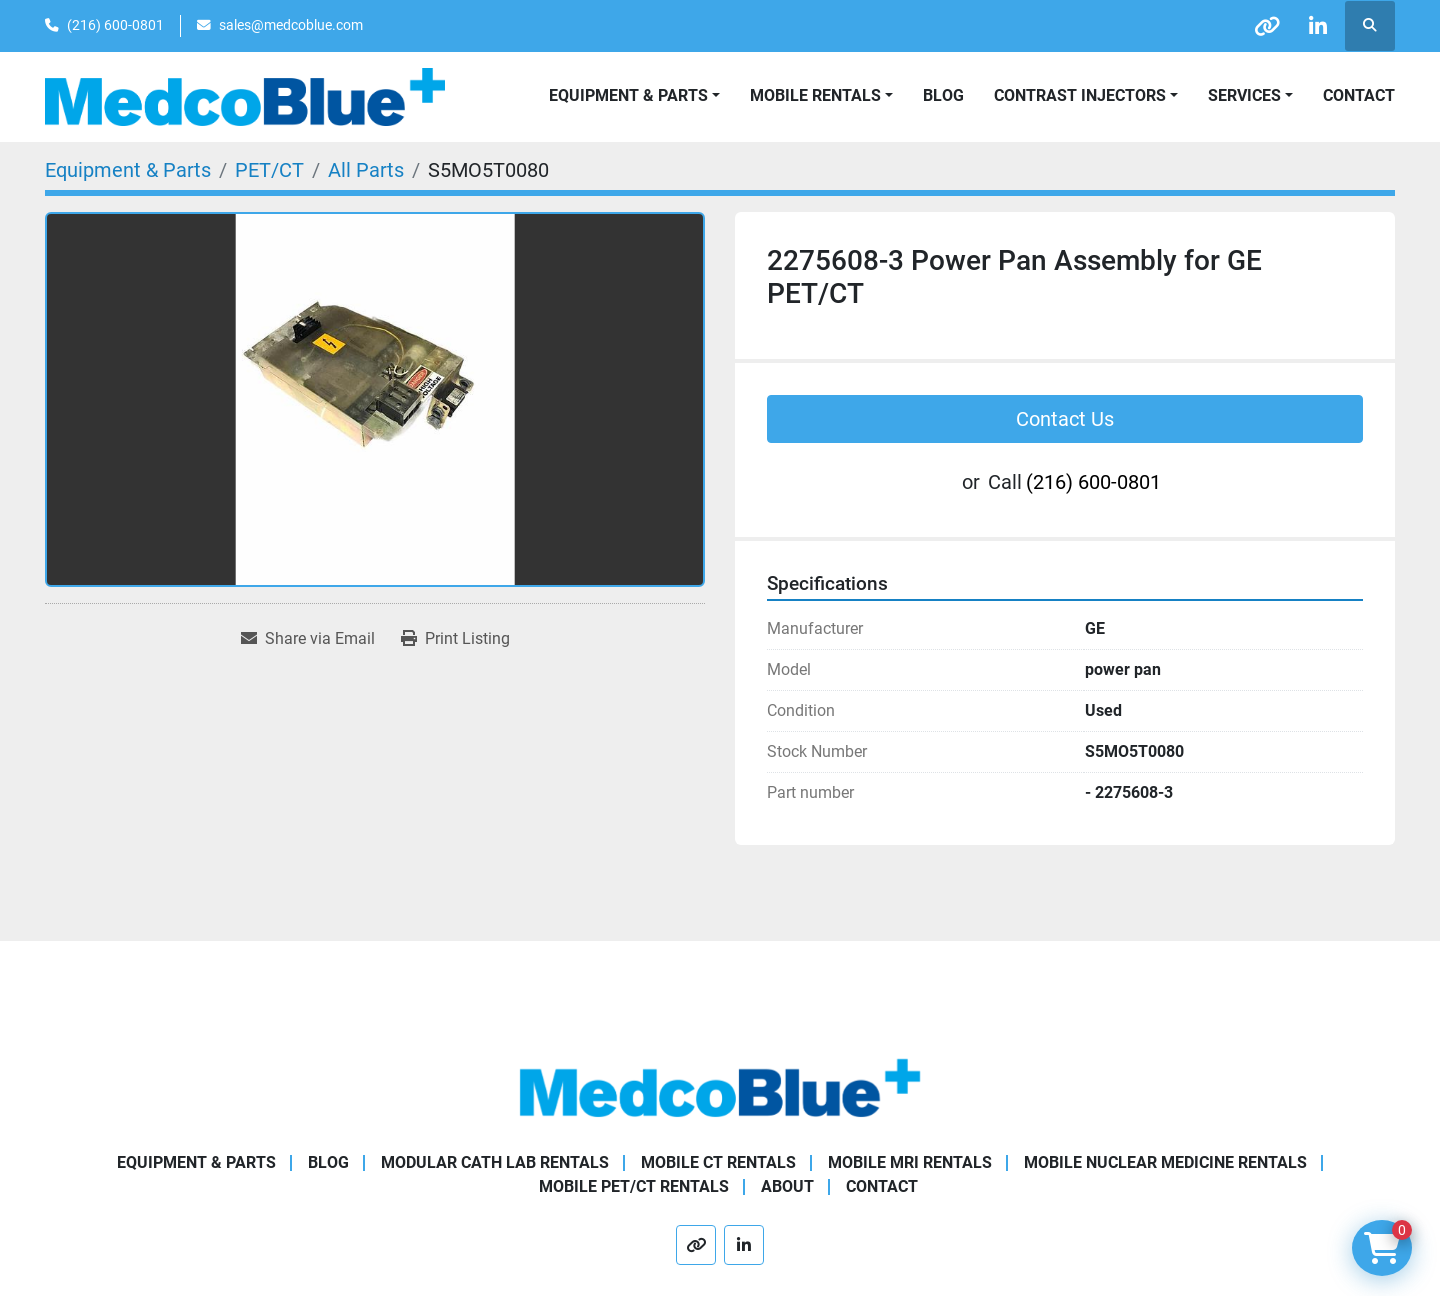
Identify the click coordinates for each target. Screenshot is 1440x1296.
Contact (1359, 95)
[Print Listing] (455, 639)
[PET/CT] (269, 170)
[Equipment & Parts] (128, 170)
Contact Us (1065, 419)
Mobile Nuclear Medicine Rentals (1165, 1162)
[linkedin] (1318, 26)
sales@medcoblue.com (291, 25)
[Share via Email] (308, 639)
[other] (1267, 26)
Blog (943, 95)
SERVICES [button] (1244, 95)
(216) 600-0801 (115, 25)
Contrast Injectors (1080, 95)
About (787, 1186)
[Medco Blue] (720, 1086)
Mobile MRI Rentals (910, 1162)
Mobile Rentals (815, 95)
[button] (821, 96)
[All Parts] (366, 170)
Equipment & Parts (196, 1162)
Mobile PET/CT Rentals (634, 1186)
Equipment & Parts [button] (628, 95)
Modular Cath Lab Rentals (495, 1162)
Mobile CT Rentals (718, 1162)
